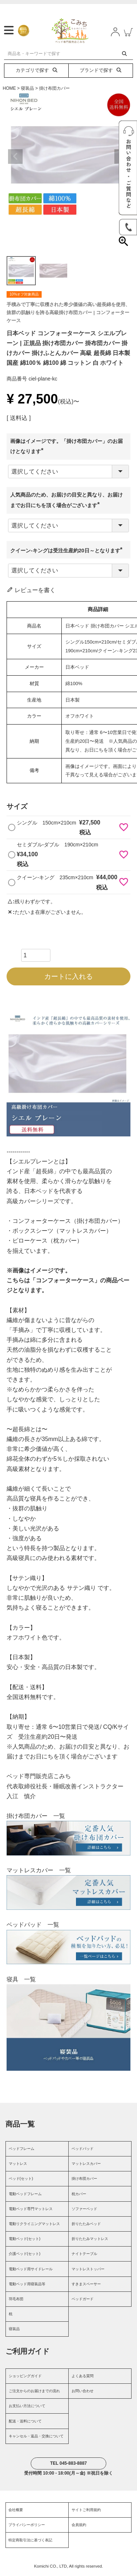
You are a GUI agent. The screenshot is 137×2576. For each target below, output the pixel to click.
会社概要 (15, 2512)
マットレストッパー (88, 2271)
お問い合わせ (83, 2393)
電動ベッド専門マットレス (31, 2211)
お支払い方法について (27, 2408)
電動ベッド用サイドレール (31, 2271)
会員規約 (79, 2527)
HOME (9, 90)
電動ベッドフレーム (25, 2196)
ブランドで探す (100, 73)
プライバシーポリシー (26, 2527)
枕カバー (79, 2196)
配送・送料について (25, 2423)
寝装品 (27, 90)
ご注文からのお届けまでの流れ (34, 2393)
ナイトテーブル (84, 2256)
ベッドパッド (83, 2151)
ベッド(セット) (21, 2181)
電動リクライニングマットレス (34, 2226)
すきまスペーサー (86, 2286)
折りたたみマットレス (90, 2241)
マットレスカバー (86, 2166)
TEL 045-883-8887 (68, 2465)
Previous (15, 158)
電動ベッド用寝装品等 (27, 2286)
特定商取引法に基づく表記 (30, 2542)
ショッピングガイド (25, 2378)
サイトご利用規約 (86, 2512)
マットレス (18, 2166)
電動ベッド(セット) (25, 2241)
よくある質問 (83, 2378)
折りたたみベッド (86, 2226)
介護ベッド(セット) (25, 2256)
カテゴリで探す (36, 73)
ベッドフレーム (21, 2151)
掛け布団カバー (54, 90)
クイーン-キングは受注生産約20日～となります (67, 553)
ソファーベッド (84, 2211)
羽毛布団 (16, 2301)
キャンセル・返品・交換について (36, 2438)
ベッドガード (83, 2301)
